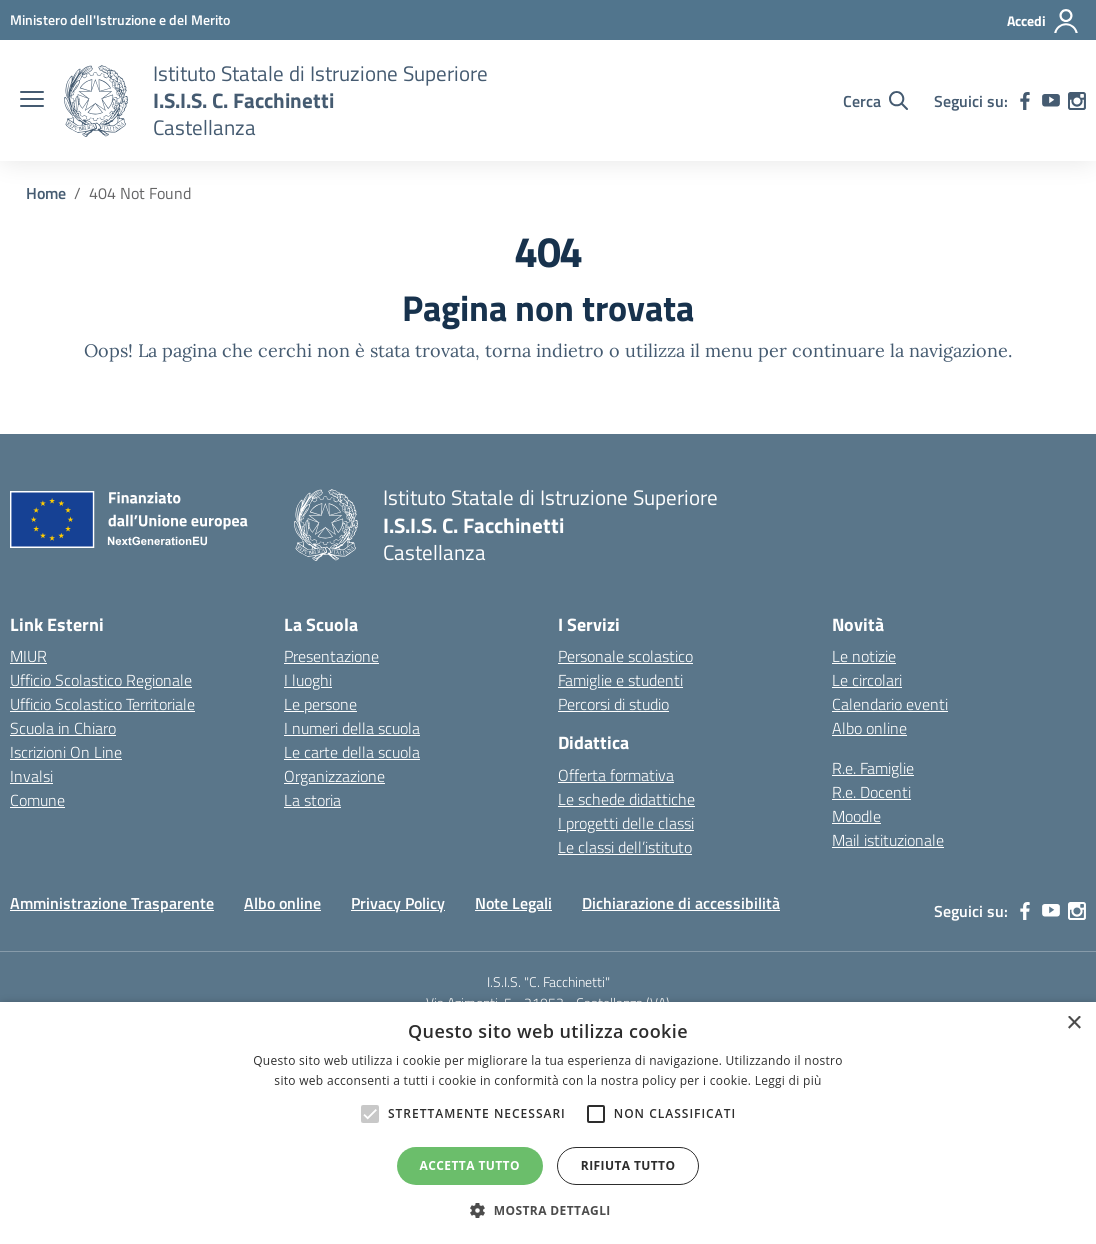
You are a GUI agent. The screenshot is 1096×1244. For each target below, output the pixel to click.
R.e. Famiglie (873, 768)
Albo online (869, 728)
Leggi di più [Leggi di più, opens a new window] (788, 1080)
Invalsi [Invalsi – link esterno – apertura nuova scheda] (31, 776)
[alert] (548, 1123)
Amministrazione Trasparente (112, 903)
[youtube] (1051, 101)
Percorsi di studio (613, 704)
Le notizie (864, 656)
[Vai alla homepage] (96, 101)
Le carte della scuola (352, 752)
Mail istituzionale (888, 840)
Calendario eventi (890, 704)
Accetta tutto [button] (470, 1165)
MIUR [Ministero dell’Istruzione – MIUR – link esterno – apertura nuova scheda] (28, 656)
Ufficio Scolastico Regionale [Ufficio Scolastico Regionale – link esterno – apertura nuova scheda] (101, 680)
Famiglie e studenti (620, 680)
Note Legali (513, 903)
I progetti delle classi (626, 823)
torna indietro (544, 350)
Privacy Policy (398, 903)
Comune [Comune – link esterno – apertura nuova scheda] (37, 800)
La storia (312, 800)
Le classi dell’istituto (625, 847)
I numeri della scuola (352, 728)
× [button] (1073, 1023)
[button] (548, 1210)
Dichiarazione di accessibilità (681, 903)
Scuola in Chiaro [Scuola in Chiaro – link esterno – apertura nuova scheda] (63, 728)
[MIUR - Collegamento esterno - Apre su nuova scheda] (120, 19)
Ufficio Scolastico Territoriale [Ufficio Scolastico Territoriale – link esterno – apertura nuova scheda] (102, 704)
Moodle (856, 816)
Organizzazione (334, 776)
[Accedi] (1043, 21)
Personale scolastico (625, 656)
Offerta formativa (616, 775)
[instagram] (1077, 101)
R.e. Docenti (871, 792)
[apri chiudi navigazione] (32, 101)
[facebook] (1025, 101)
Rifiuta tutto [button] (628, 1165)
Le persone (320, 704)
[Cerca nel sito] (875, 101)
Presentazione (331, 656)
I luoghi (308, 680)
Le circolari (867, 680)
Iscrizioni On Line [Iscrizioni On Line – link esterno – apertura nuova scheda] (66, 752)
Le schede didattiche (626, 799)
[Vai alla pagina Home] (46, 193)
